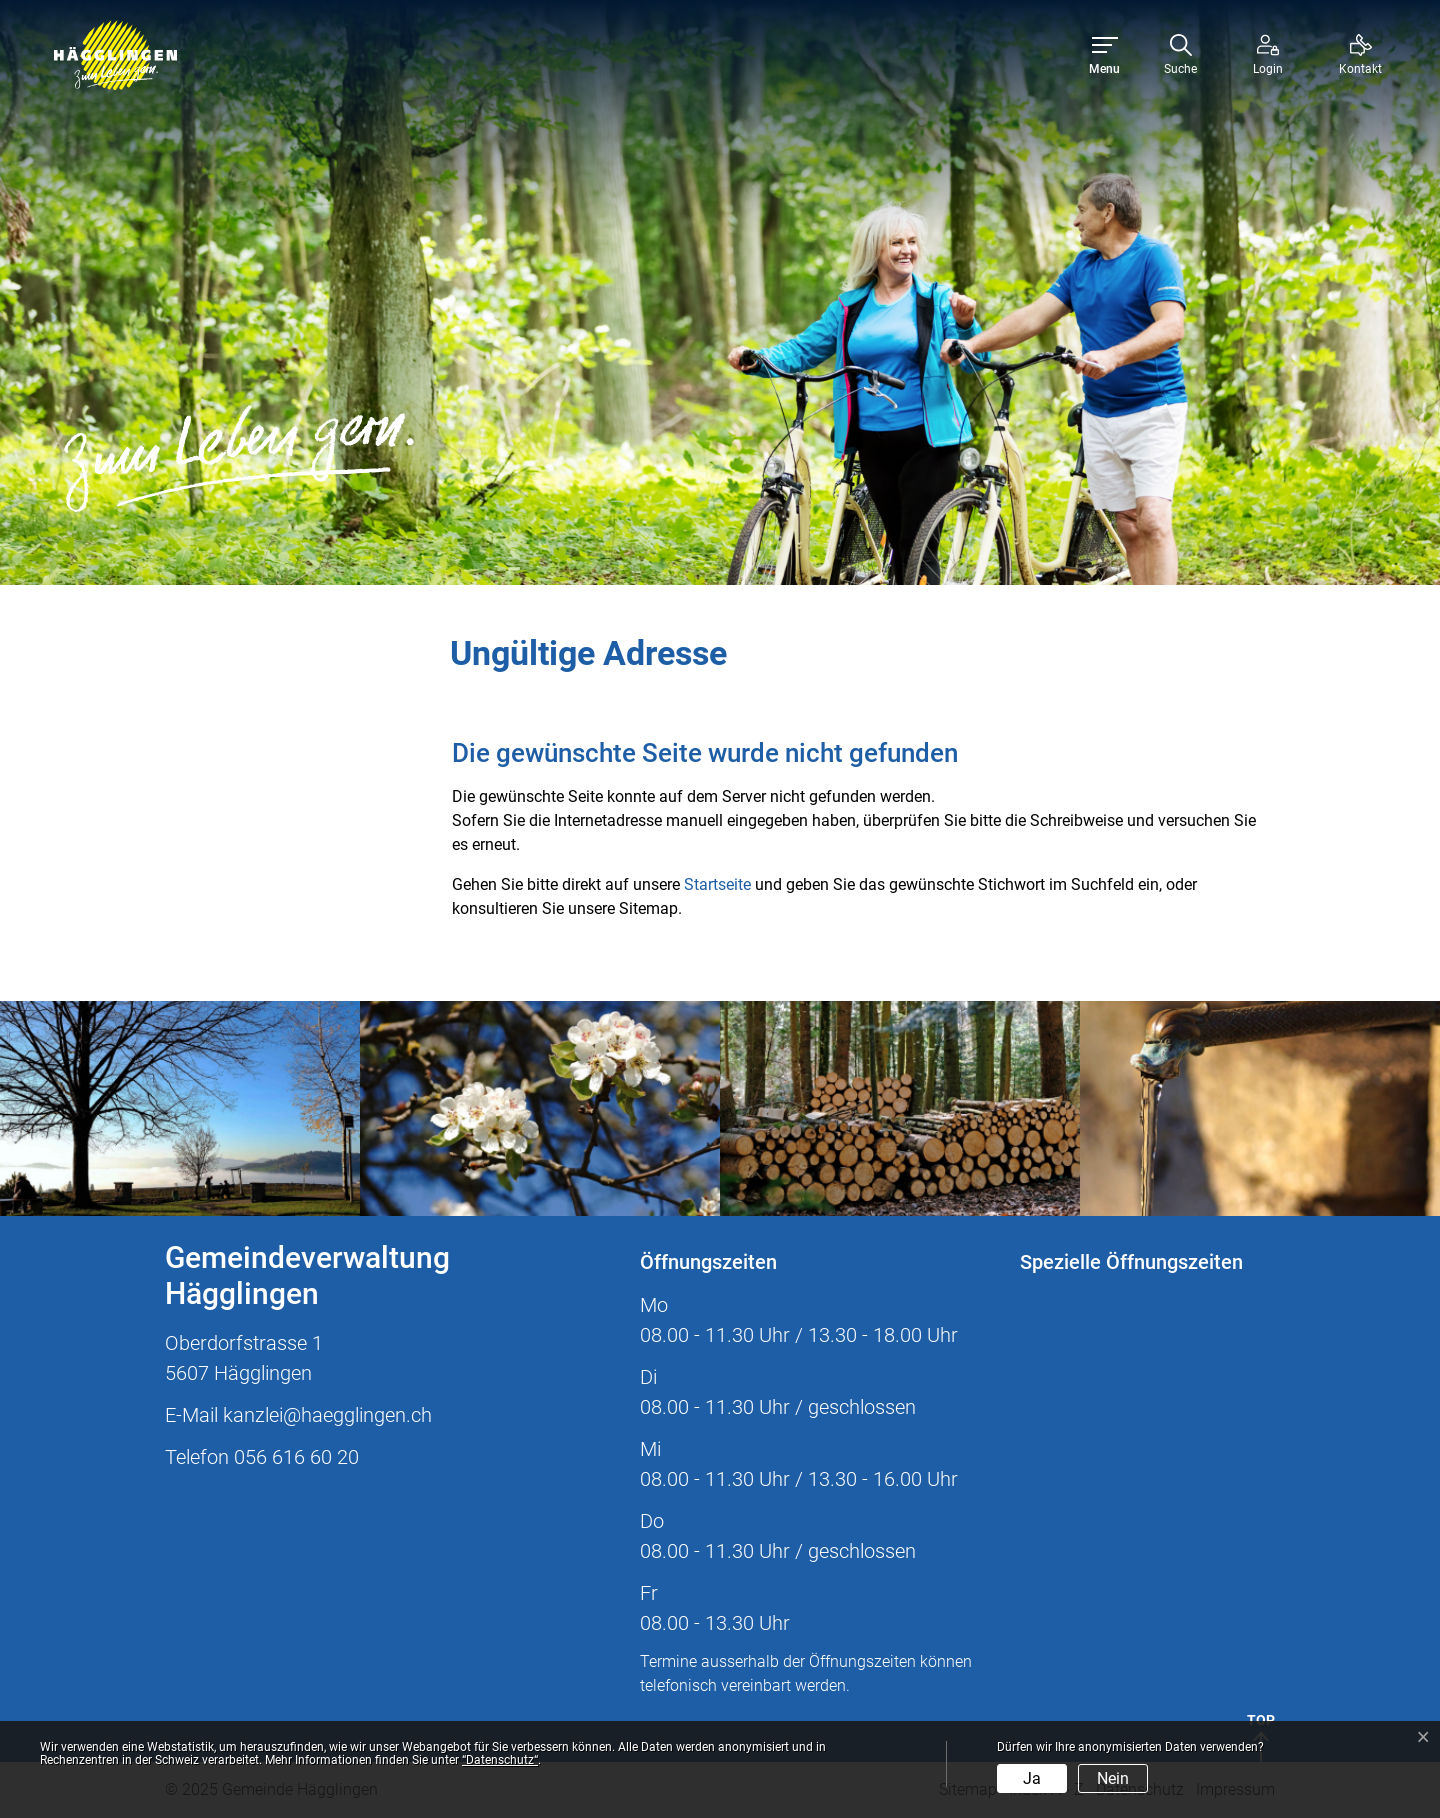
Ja (1032, 1778)
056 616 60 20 (296, 1457)
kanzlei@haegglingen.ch (327, 1415)
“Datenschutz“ (500, 1760)
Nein (1113, 1778)
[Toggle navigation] (1104, 55)
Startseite (717, 884)
